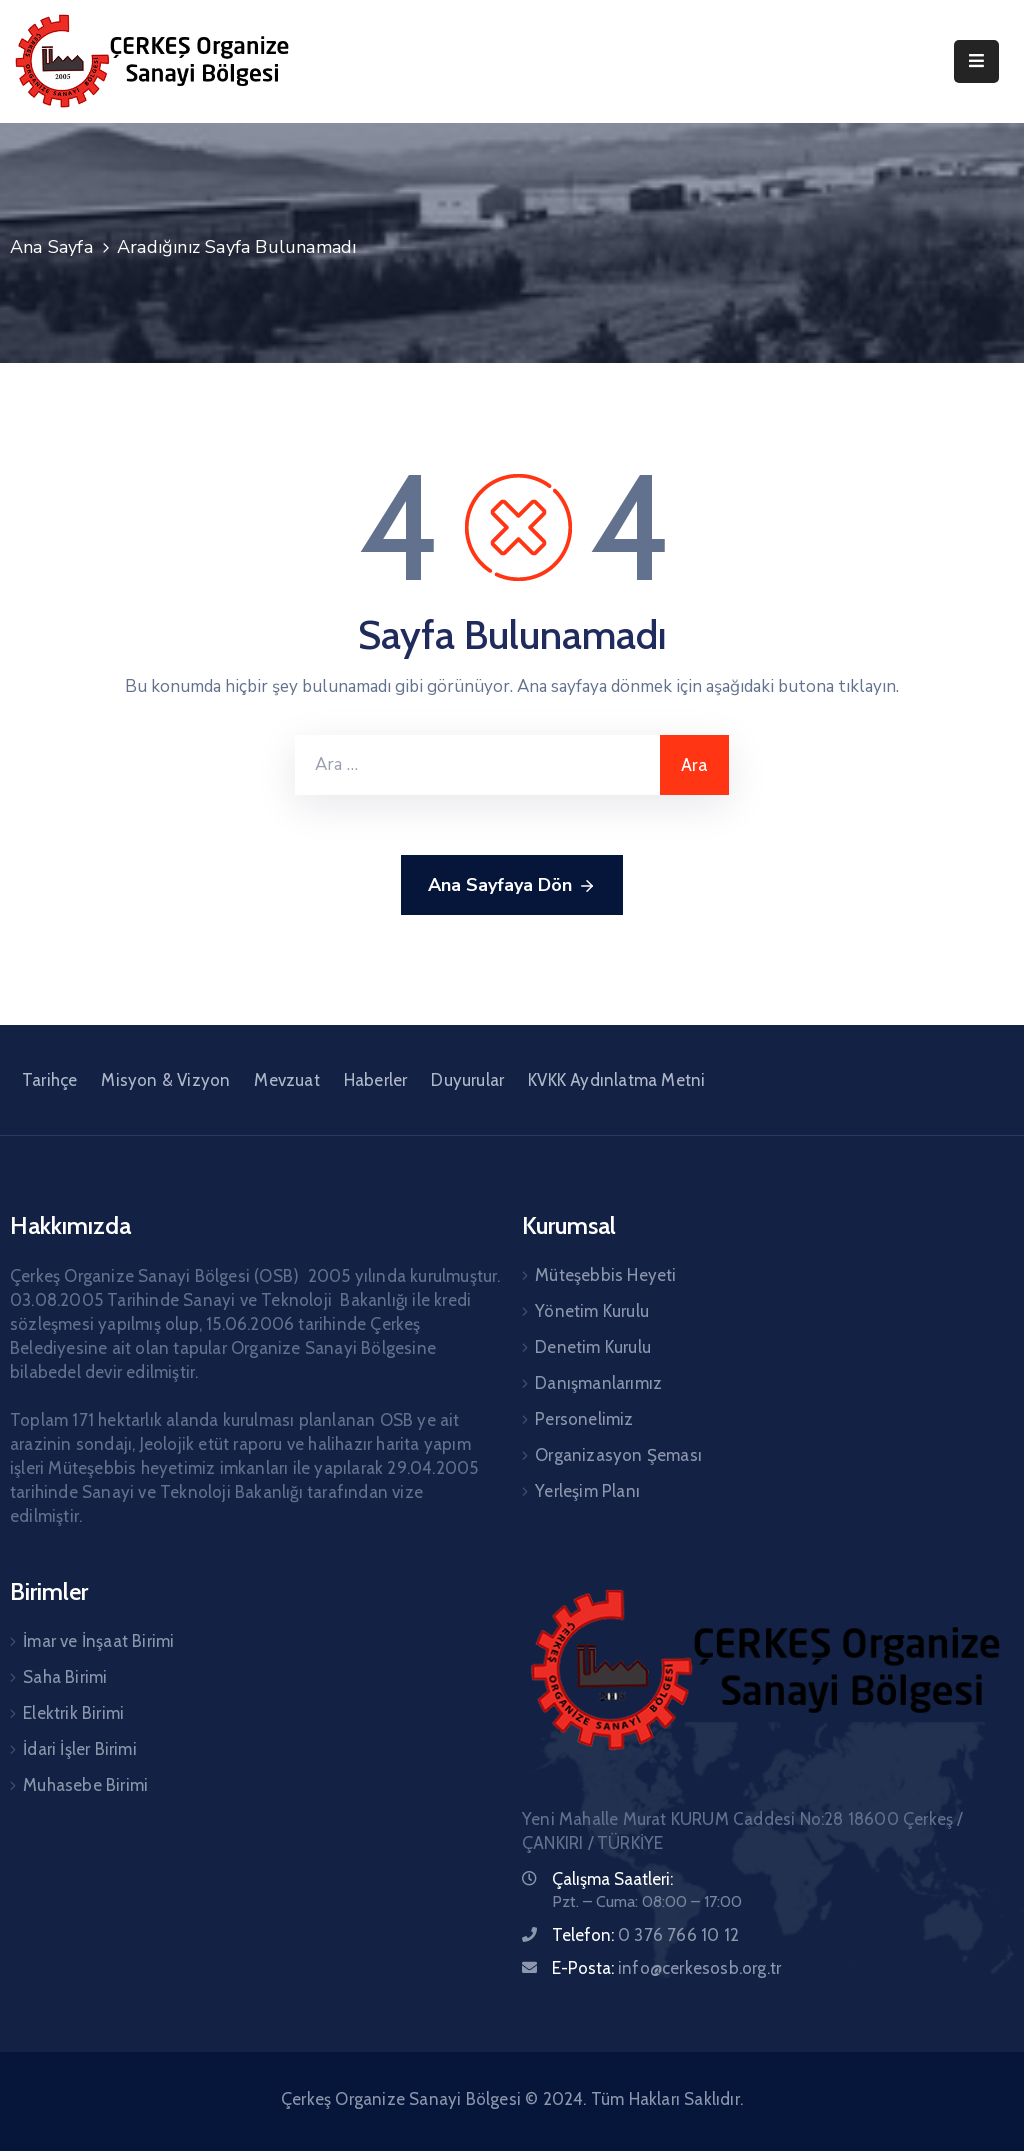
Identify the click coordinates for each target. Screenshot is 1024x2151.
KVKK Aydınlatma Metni (616, 1080)
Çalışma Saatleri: (612, 1879)
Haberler (376, 1080)
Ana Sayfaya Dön (512, 886)
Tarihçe (49, 1080)
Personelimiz (584, 1419)
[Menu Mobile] (976, 61)
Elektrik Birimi (73, 1713)
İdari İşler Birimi (80, 1749)
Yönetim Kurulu (592, 1311)
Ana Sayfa (51, 247)
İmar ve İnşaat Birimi (98, 1641)
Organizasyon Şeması (618, 1455)
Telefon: (645, 1935)
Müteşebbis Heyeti (605, 1275)
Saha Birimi (65, 1677)
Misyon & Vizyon (165, 1080)
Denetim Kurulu (593, 1347)
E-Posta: (666, 1968)
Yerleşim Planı (587, 1491)
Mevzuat (286, 1080)
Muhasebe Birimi (85, 1785)
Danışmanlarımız (598, 1383)
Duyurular (467, 1080)
